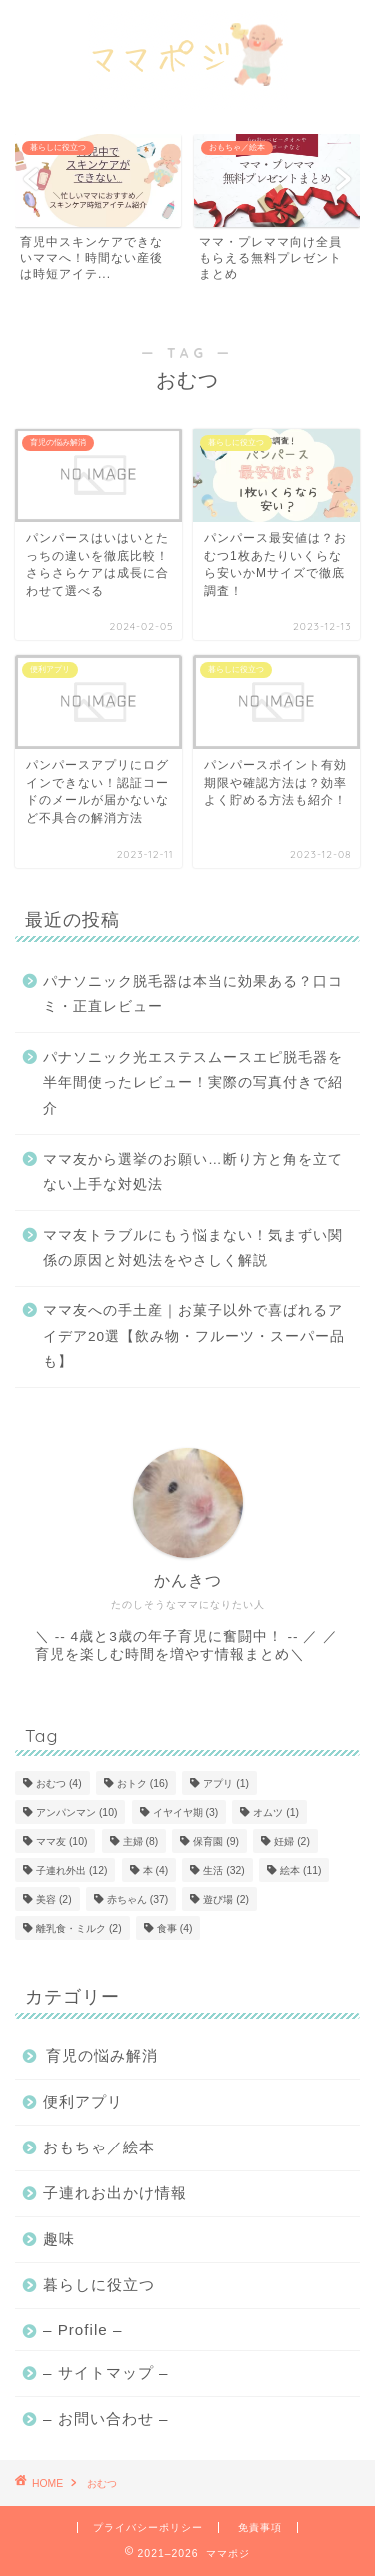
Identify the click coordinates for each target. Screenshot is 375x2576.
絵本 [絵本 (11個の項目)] (300, 1870)
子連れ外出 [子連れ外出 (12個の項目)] (71, 1870)
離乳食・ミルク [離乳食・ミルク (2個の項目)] (79, 1928)
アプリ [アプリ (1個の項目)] (226, 1783)
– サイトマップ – (105, 2372)
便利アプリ (83, 2101)
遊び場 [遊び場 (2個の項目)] (226, 1899)
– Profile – (82, 2329)
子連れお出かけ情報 (115, 2192)
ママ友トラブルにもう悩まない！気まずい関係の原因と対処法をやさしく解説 (193, 1248)
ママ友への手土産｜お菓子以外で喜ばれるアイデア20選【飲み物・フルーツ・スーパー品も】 (194, 1336)
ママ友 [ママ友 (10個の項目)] (61, 1841)
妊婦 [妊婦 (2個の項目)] (292, 1841)
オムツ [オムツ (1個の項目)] (276, 1812)
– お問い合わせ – (105, 2418)
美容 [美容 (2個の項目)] (54, 1899)
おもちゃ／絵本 (99, 2147)
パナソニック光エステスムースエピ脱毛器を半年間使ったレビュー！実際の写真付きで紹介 (193, 1083)
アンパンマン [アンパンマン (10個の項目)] (76, 1812)
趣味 (59, 2238)
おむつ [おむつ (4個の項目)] (59, 1783)
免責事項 (260, 2527)
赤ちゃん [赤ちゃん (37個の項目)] (137, 1899)
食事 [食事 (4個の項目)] (175, 1928)
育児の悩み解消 (102, 2055)
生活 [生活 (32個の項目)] (223, 1870)
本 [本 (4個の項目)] (156, 1870)
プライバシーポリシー (148, 2527)
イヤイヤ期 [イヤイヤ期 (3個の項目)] (186, 1812)
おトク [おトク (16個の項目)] (142, 1783)
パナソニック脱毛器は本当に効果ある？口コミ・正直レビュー (193, 994)
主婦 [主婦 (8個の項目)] (141, 1841)
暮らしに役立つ (99, 2284)
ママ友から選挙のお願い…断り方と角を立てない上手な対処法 (193, 1172)
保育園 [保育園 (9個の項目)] (216, 1841)
